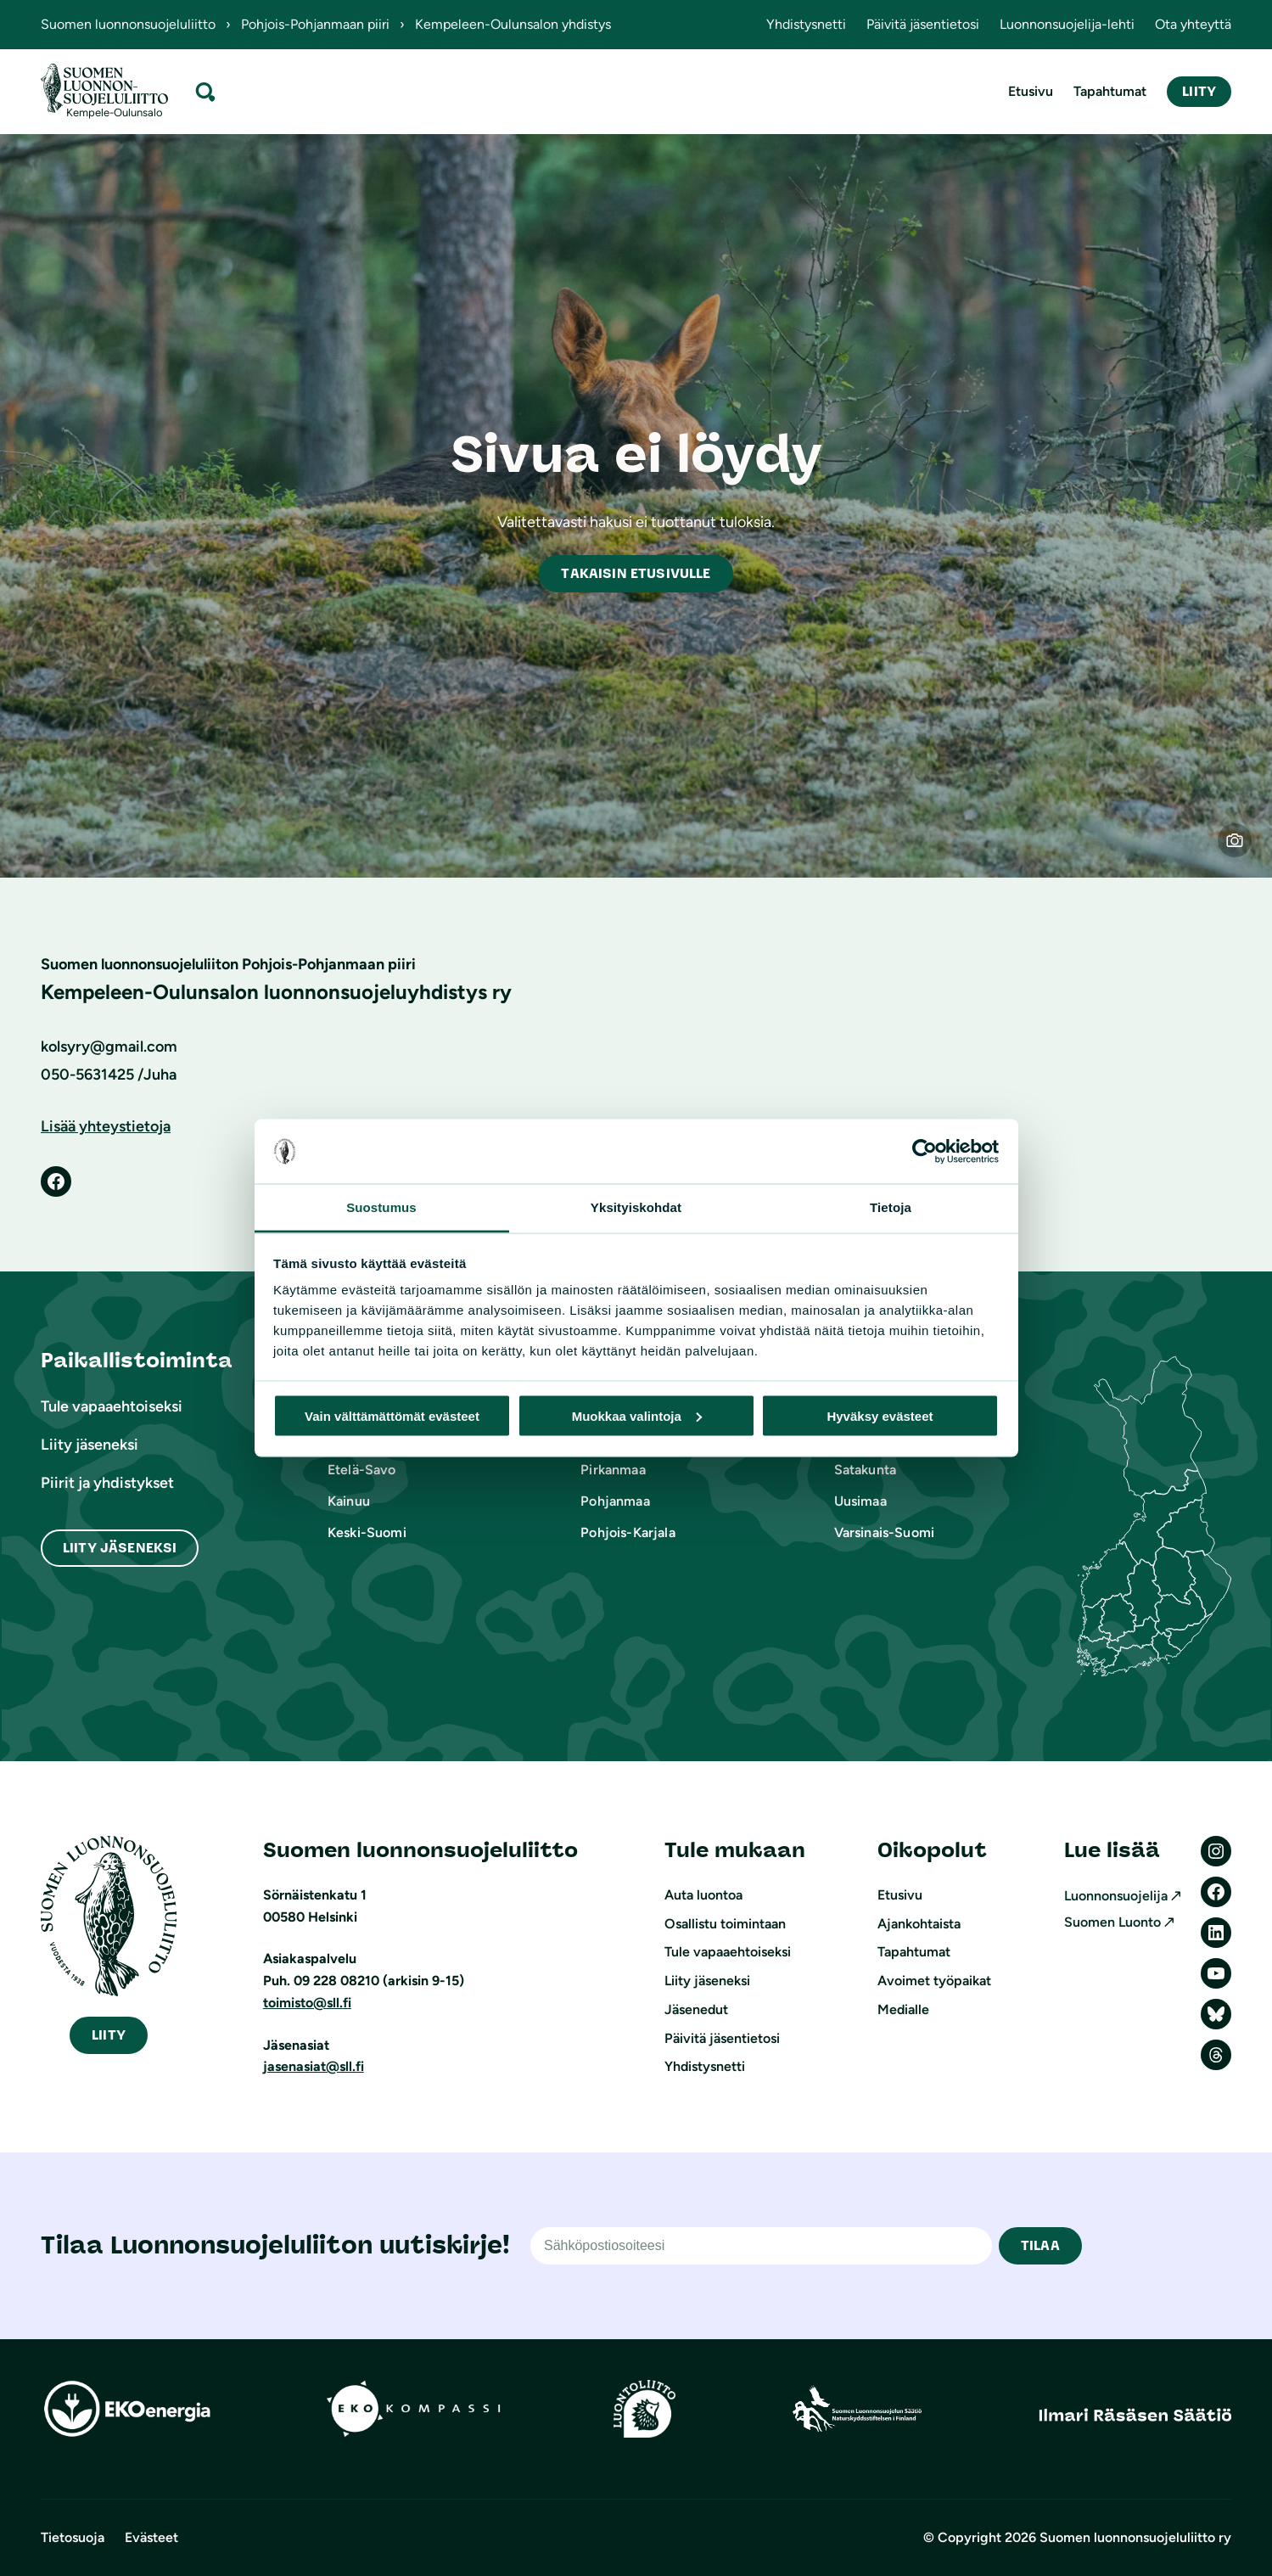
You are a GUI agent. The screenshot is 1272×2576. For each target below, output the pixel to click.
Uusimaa (860, 1501)
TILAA (1040, 2245)
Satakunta (865, 1470)
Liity (1199, 91)
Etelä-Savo (362, 1470)
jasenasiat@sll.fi (313, 2066)
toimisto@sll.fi (307, 2003)
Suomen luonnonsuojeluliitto (128, 24)
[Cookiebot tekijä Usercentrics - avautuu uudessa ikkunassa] (924, 1152)
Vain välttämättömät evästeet (392, 1415)
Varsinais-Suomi (884, 1532)
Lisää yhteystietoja (106, 1126)
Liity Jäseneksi (120, 1548)
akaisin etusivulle (635, 573)
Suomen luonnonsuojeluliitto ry (1135, 2537)
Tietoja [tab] (890, 1207)
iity (109, 2035)
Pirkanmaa (612, 1470)
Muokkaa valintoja (637, 1415)
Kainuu (349, 1501)
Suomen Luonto (1112, 1922)
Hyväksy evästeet (880, 1415)
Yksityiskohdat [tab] (636, 1207)
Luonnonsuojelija (1116, 1896)
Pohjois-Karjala (627, 1532)
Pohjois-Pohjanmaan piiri (315, 24)
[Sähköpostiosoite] (761, 2246)
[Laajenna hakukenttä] (205, 91)
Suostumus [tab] (381, 1207)
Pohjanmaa (614, 1501)
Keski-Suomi (367, 1532)
